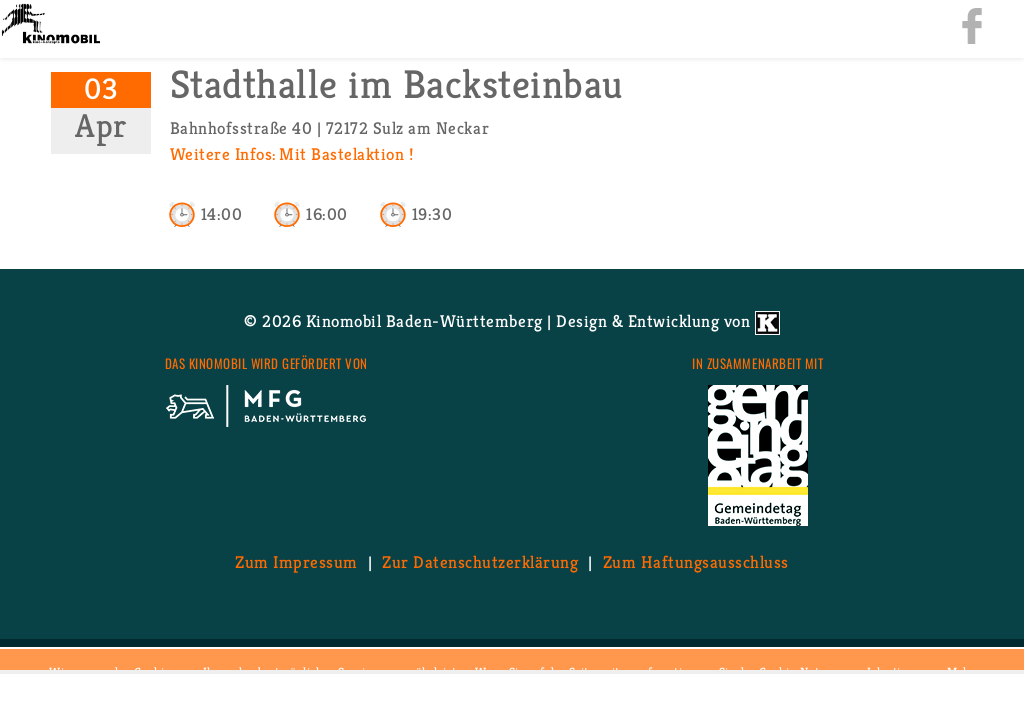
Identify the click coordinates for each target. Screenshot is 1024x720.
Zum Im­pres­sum (296, 562)
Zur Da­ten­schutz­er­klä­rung (480, 562)
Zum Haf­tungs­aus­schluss (696, 562)
